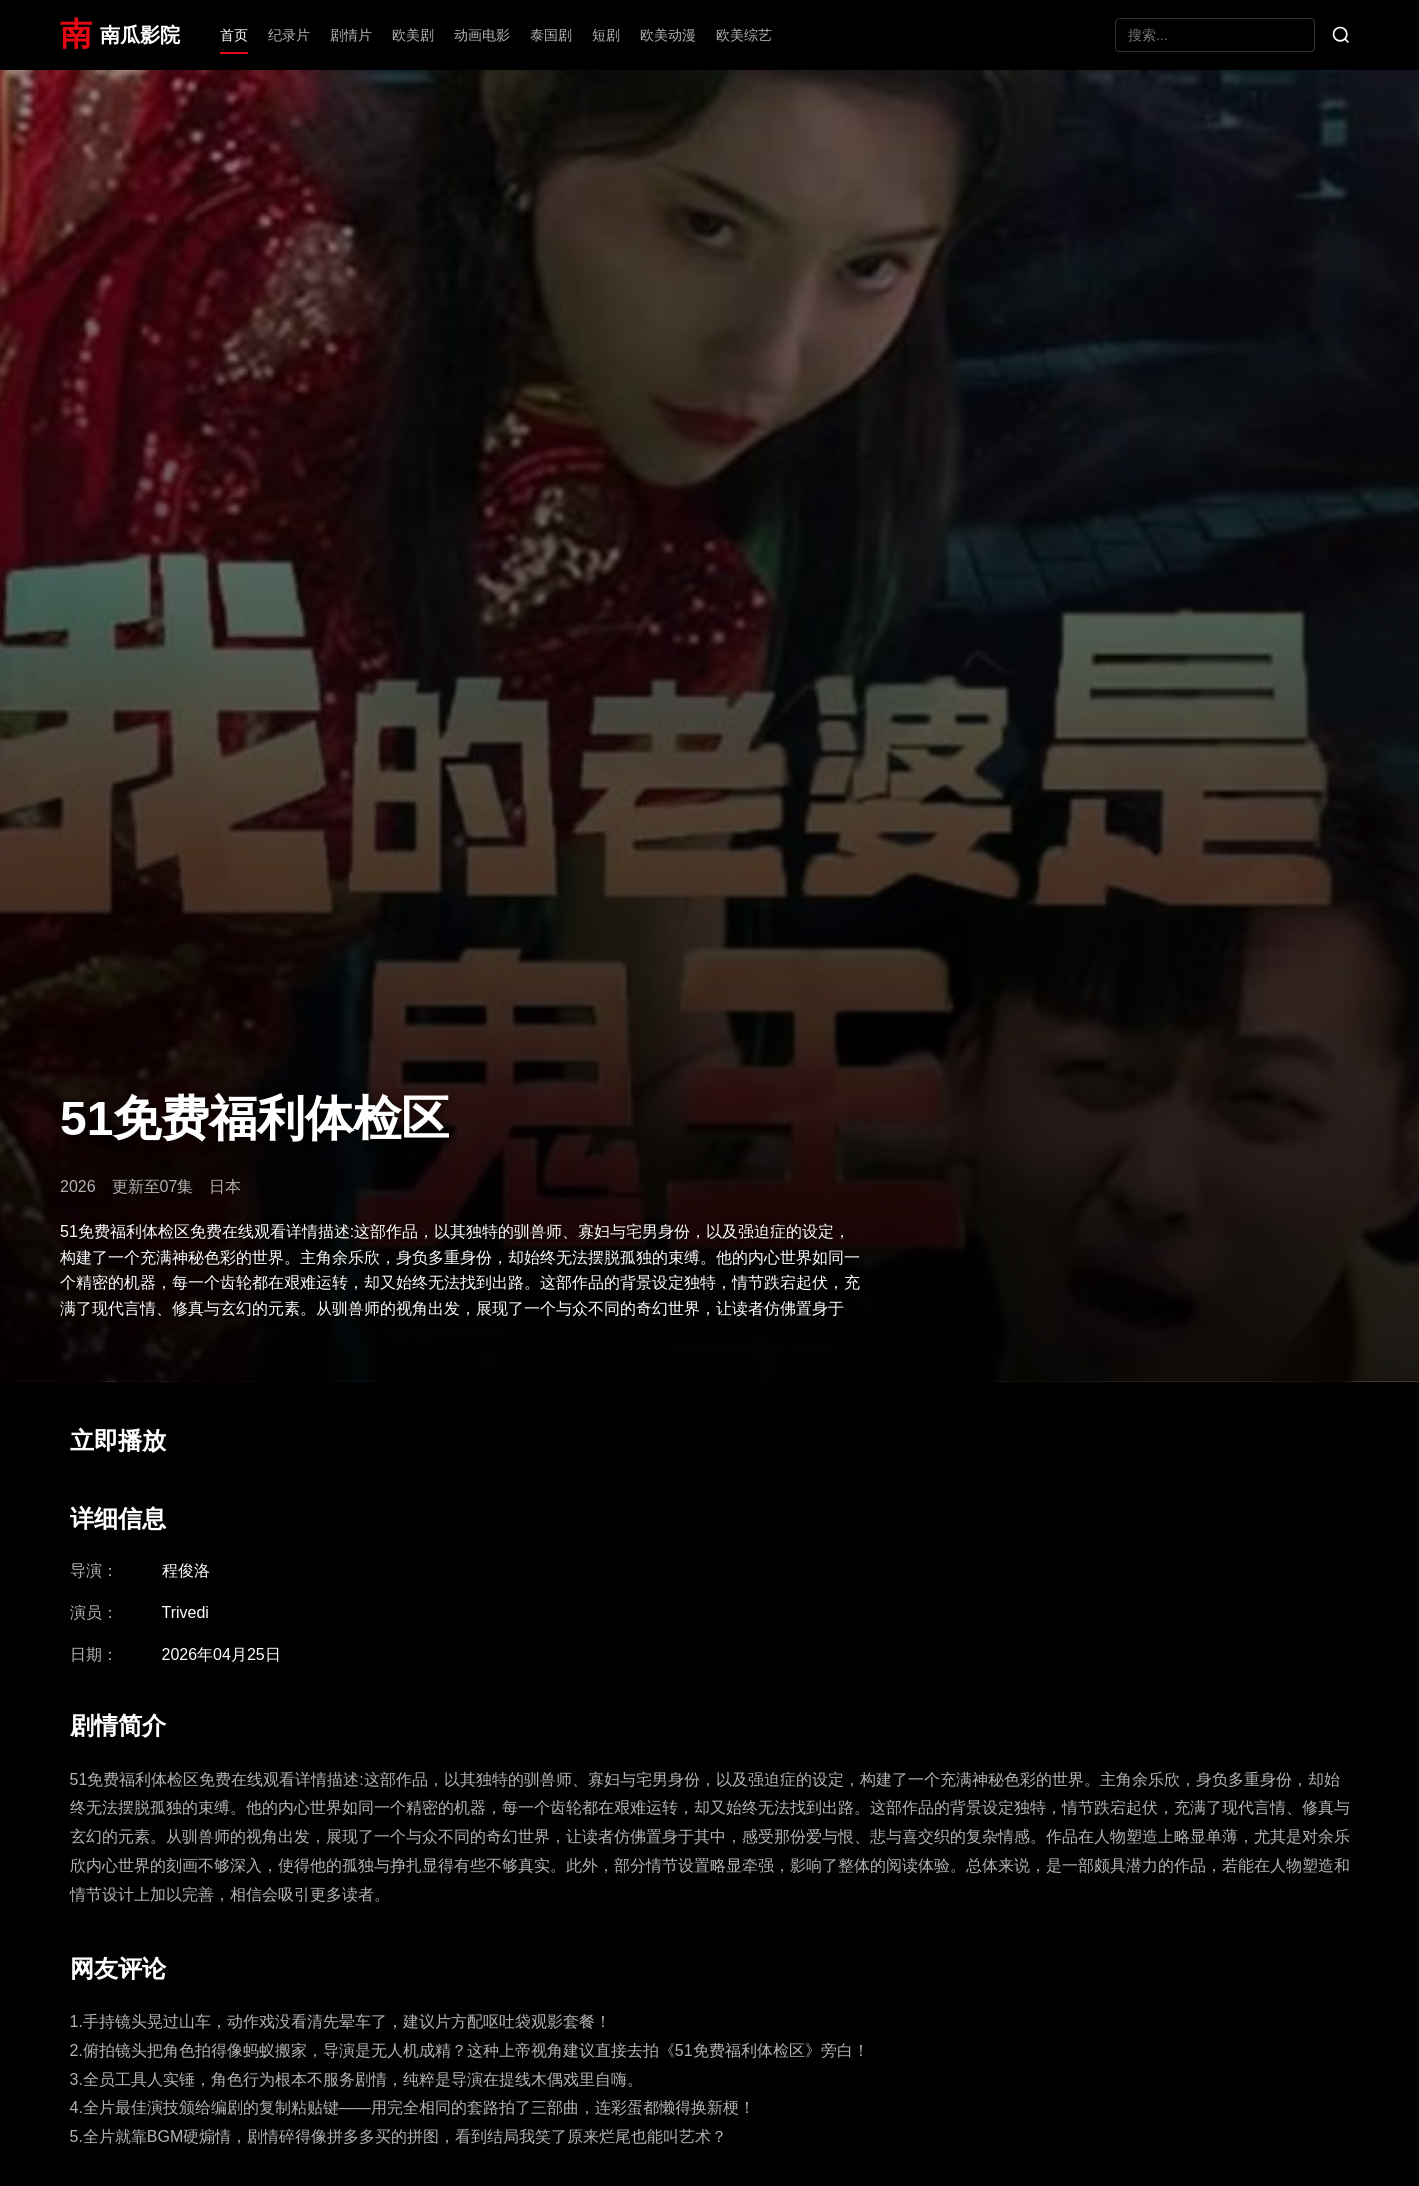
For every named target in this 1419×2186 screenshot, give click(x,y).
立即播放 (118, 1440)
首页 (234, 35)
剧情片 (351, 35)
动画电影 (482, 35)
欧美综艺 (744, 35)
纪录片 (289, 35)
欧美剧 (413, 35)
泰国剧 (551, 35)
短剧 (606, 35)
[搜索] (1341, 35)
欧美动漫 (668, 35)
